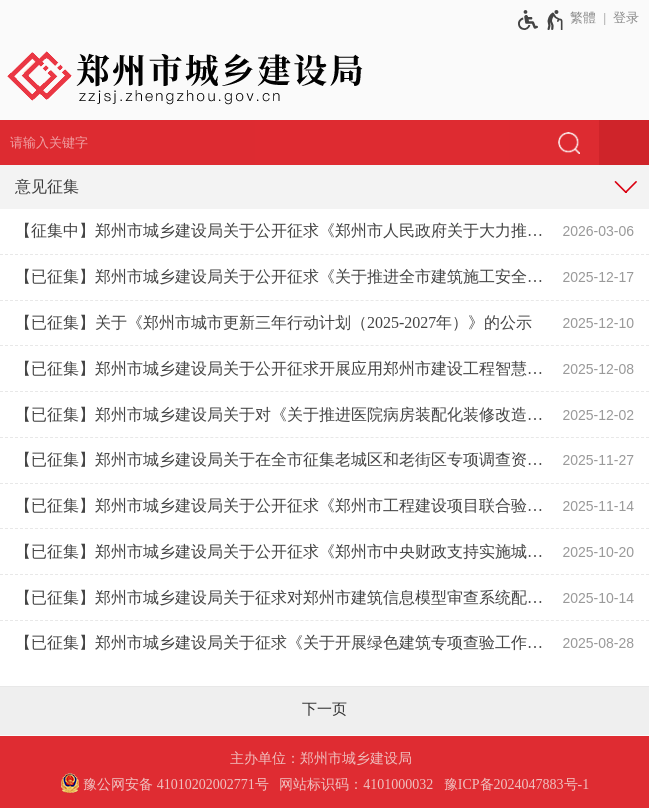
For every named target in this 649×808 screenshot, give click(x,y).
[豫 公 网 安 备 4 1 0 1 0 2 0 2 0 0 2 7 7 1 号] (164, 785)
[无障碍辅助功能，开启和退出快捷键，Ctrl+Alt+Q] (541, 20)
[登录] (622, 18)
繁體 (583, 17)
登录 (626, 17)
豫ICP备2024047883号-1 (516, 784)
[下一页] (324, 709)
